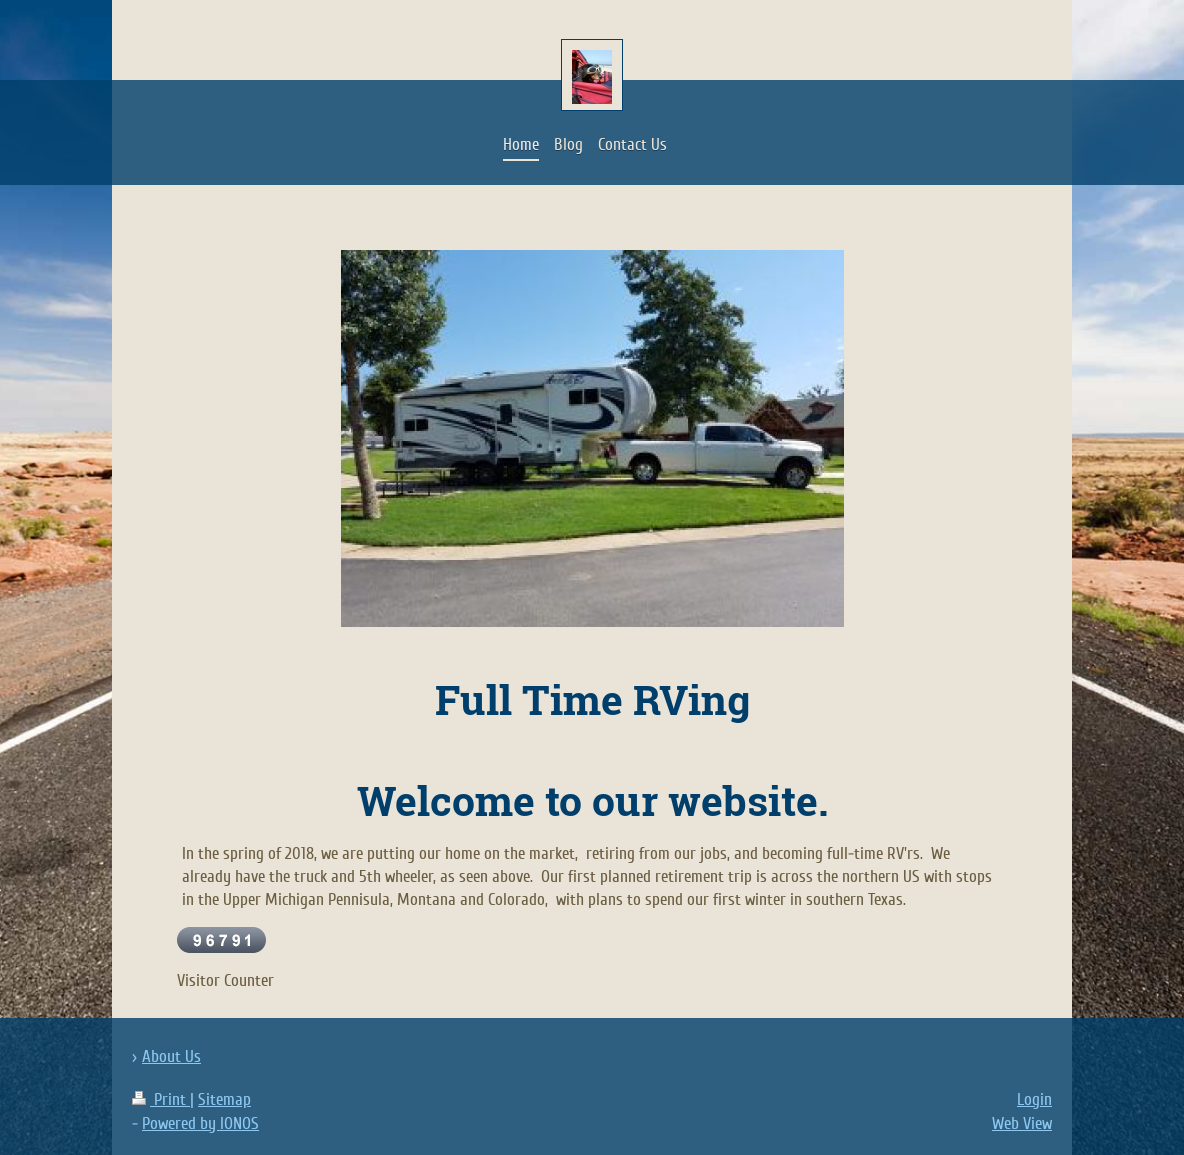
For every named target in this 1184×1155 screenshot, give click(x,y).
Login (1034, 1099)
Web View (1022, 1123)
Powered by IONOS (200, 1123)
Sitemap (224, 1099)
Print (161, 1099)
